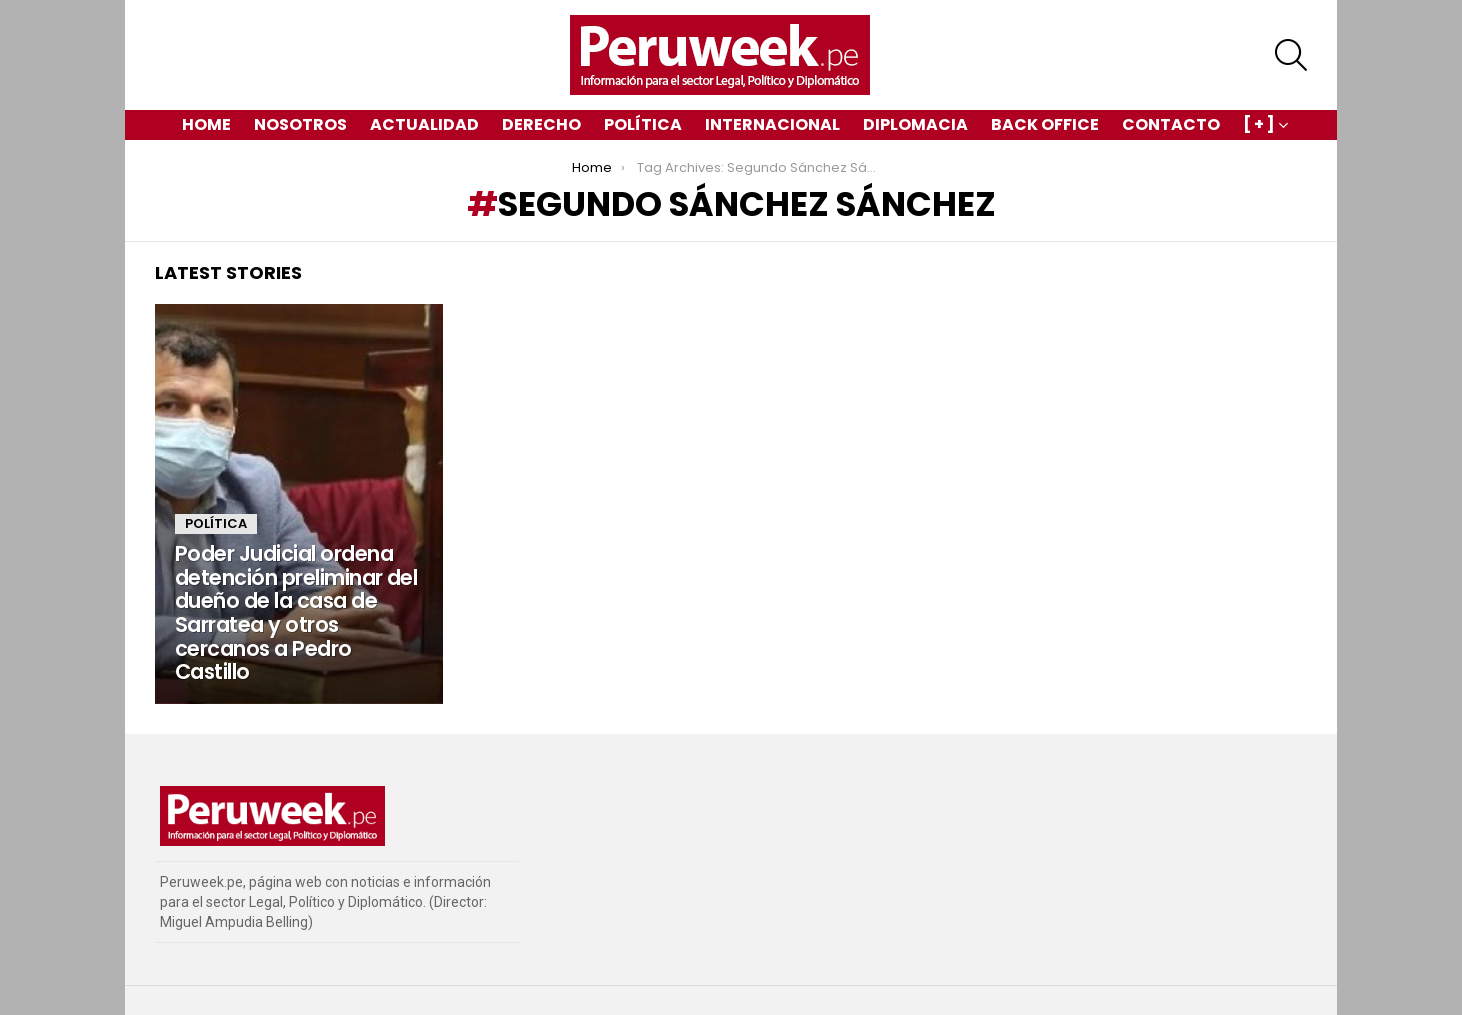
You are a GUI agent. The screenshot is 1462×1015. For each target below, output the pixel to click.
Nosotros (300, 124)
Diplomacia (915, 124)
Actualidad (424, 124)
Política (643, 124)
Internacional (772, 124)
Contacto (1171, 124)
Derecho (541, 124)
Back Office (1045, 124)
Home (206, 124)
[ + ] (1259, 126)
